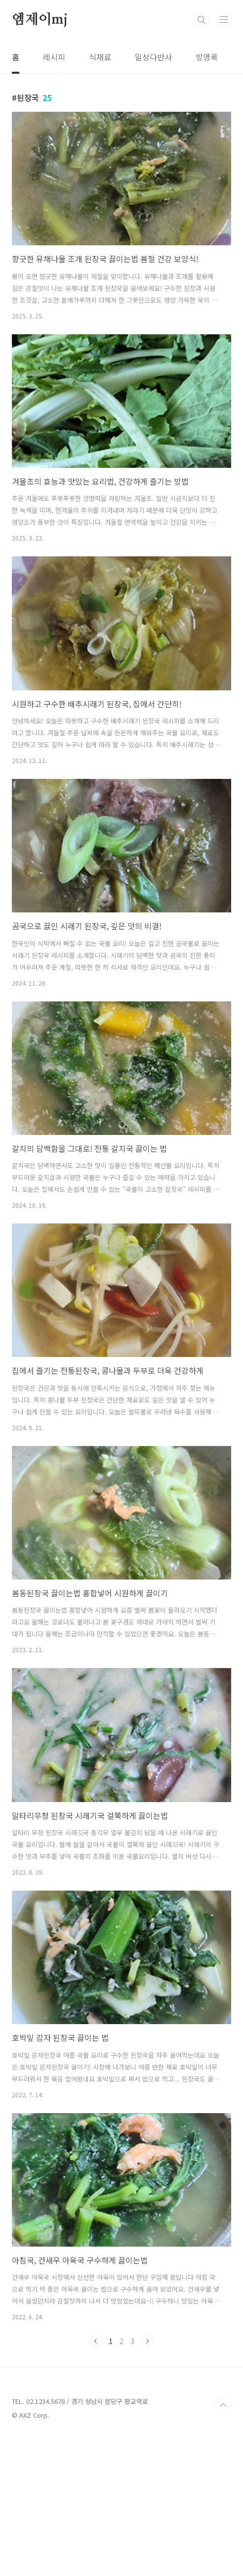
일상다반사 (153, 57)
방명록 (207, 57)
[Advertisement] (121, 143)
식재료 (100, 57)
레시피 (54, 57)
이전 (96, 2480)
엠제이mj (40, 20)
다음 (147, 2480)
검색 (201, 19)
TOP (223, 2544)
